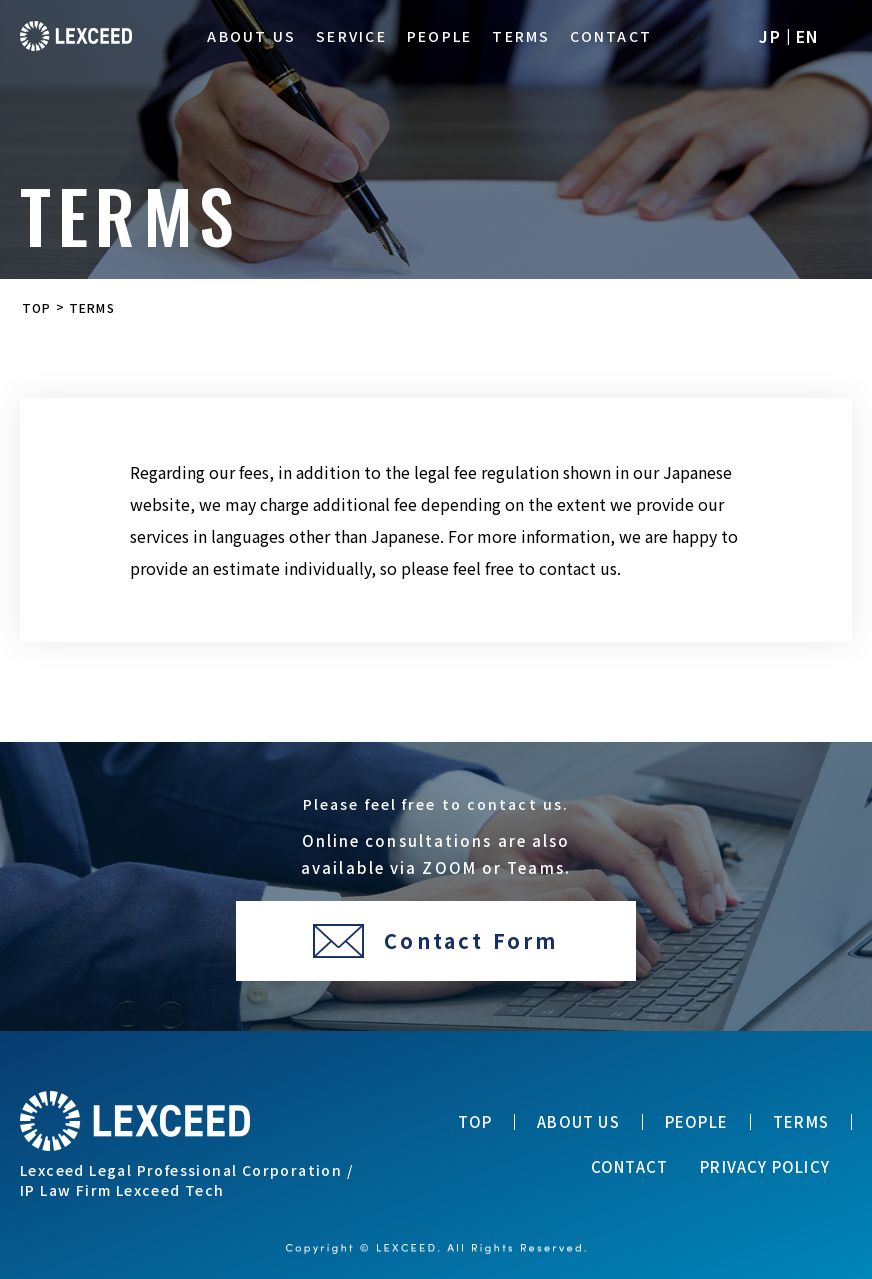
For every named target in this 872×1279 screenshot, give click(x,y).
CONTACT (611, 36)
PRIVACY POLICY (765, 1167)
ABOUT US (251, 36)
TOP (475, 1122)
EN (808, 36)
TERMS (521, 36)
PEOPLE (439, 36)
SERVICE (351, 36)
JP (770, 36)
